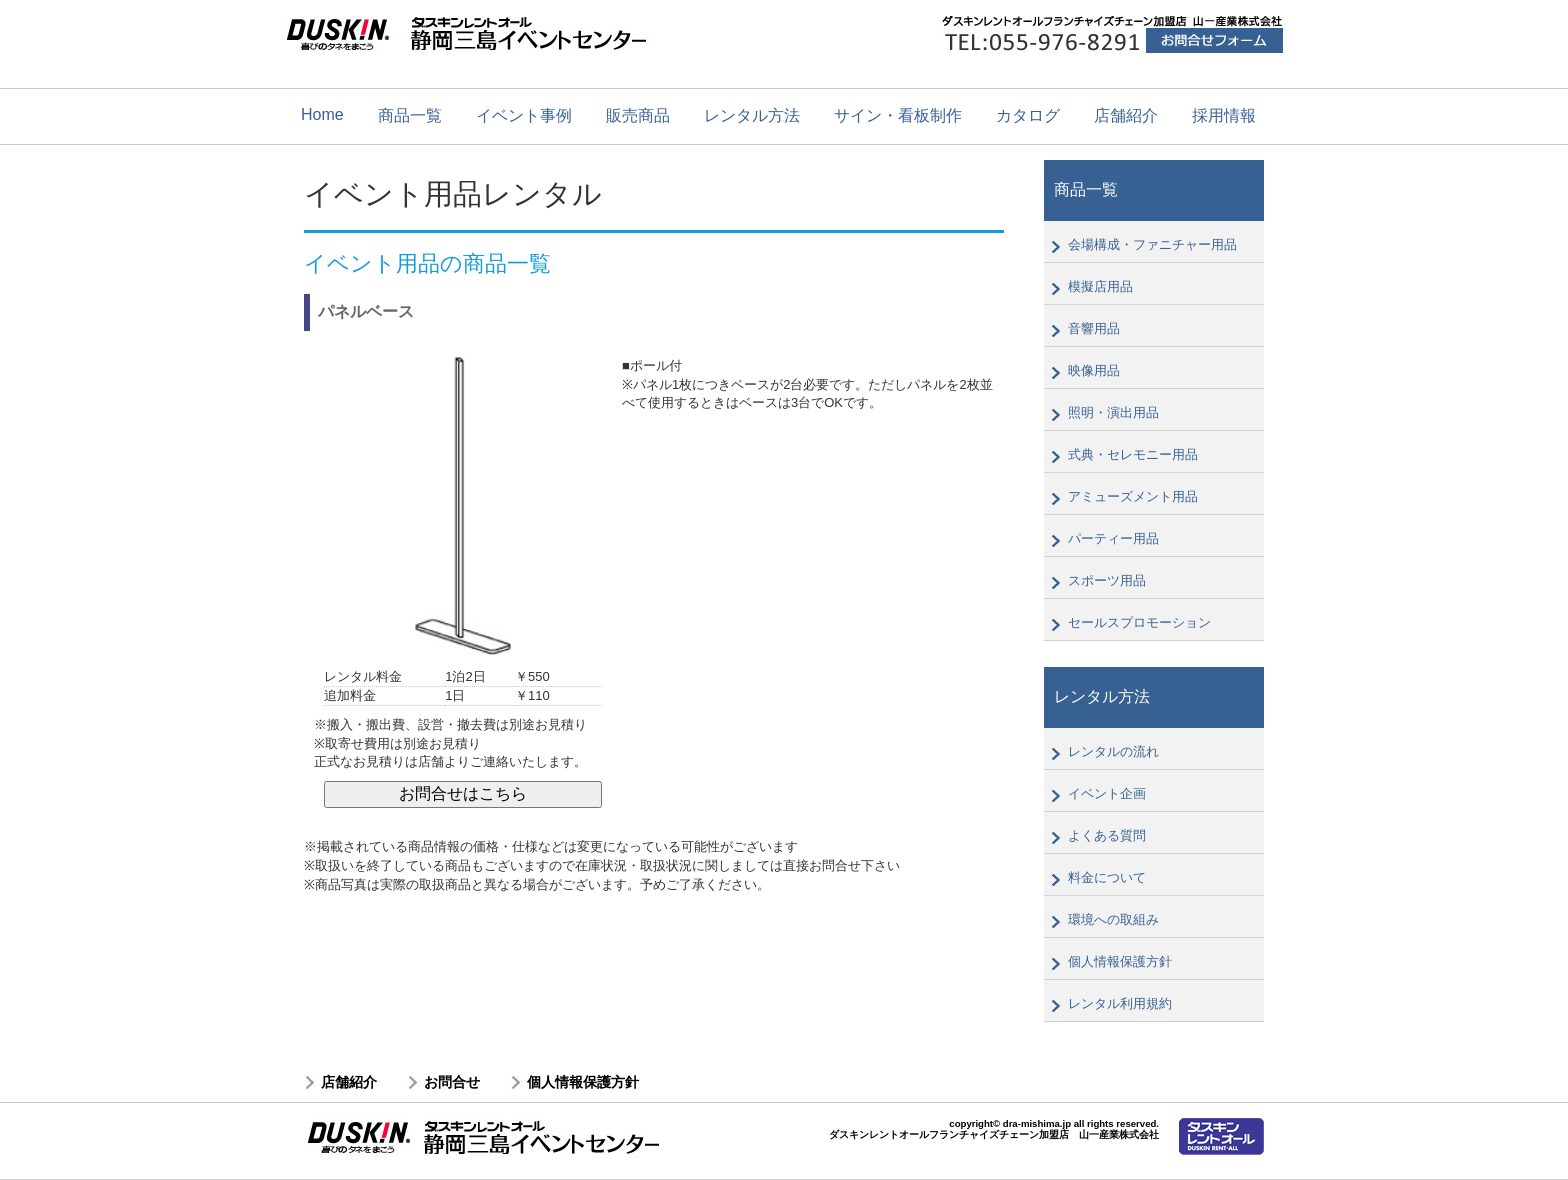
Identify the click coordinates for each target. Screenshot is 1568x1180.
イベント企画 (1107, 793)
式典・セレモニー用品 (1133, 454)
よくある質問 (1107, 835)
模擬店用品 (1100, 286)
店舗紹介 (1126, 115)
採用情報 (1224, 115)
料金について (1107, 877)
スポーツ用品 (1107, 580)
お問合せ (452, 1082)
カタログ (1028, 115)
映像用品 (1094, 370)
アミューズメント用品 (1133, 496)
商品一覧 (410, 115)
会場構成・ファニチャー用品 (1152, 244)
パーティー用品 (1113, 538)
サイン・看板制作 (898, 115)
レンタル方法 (752, 115)
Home (322, 114)
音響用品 (1094, 328)
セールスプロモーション (1139, 622)
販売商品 (638, 115)
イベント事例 (524, 115)
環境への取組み (1113, 919)
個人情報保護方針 (1120, 961)
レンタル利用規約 (1120, 1003)
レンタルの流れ (1113, 751)
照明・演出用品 (1113, 412)
